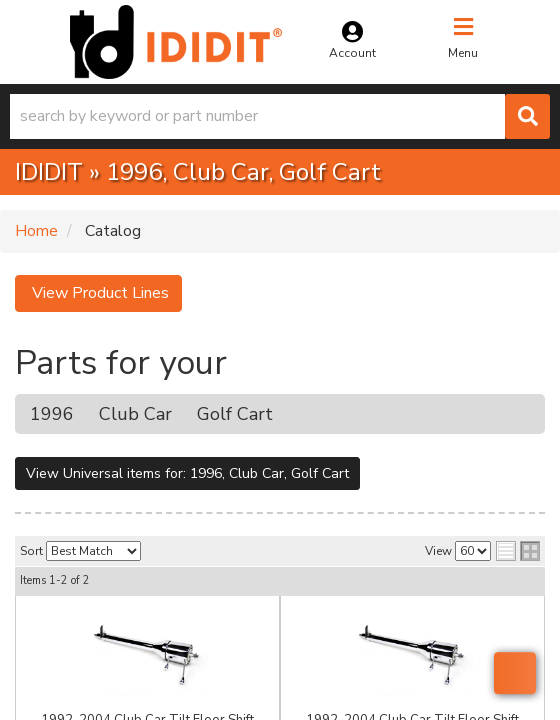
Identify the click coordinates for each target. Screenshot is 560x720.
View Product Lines (98, 293)
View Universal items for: (187, 473)
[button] (280, 116)
